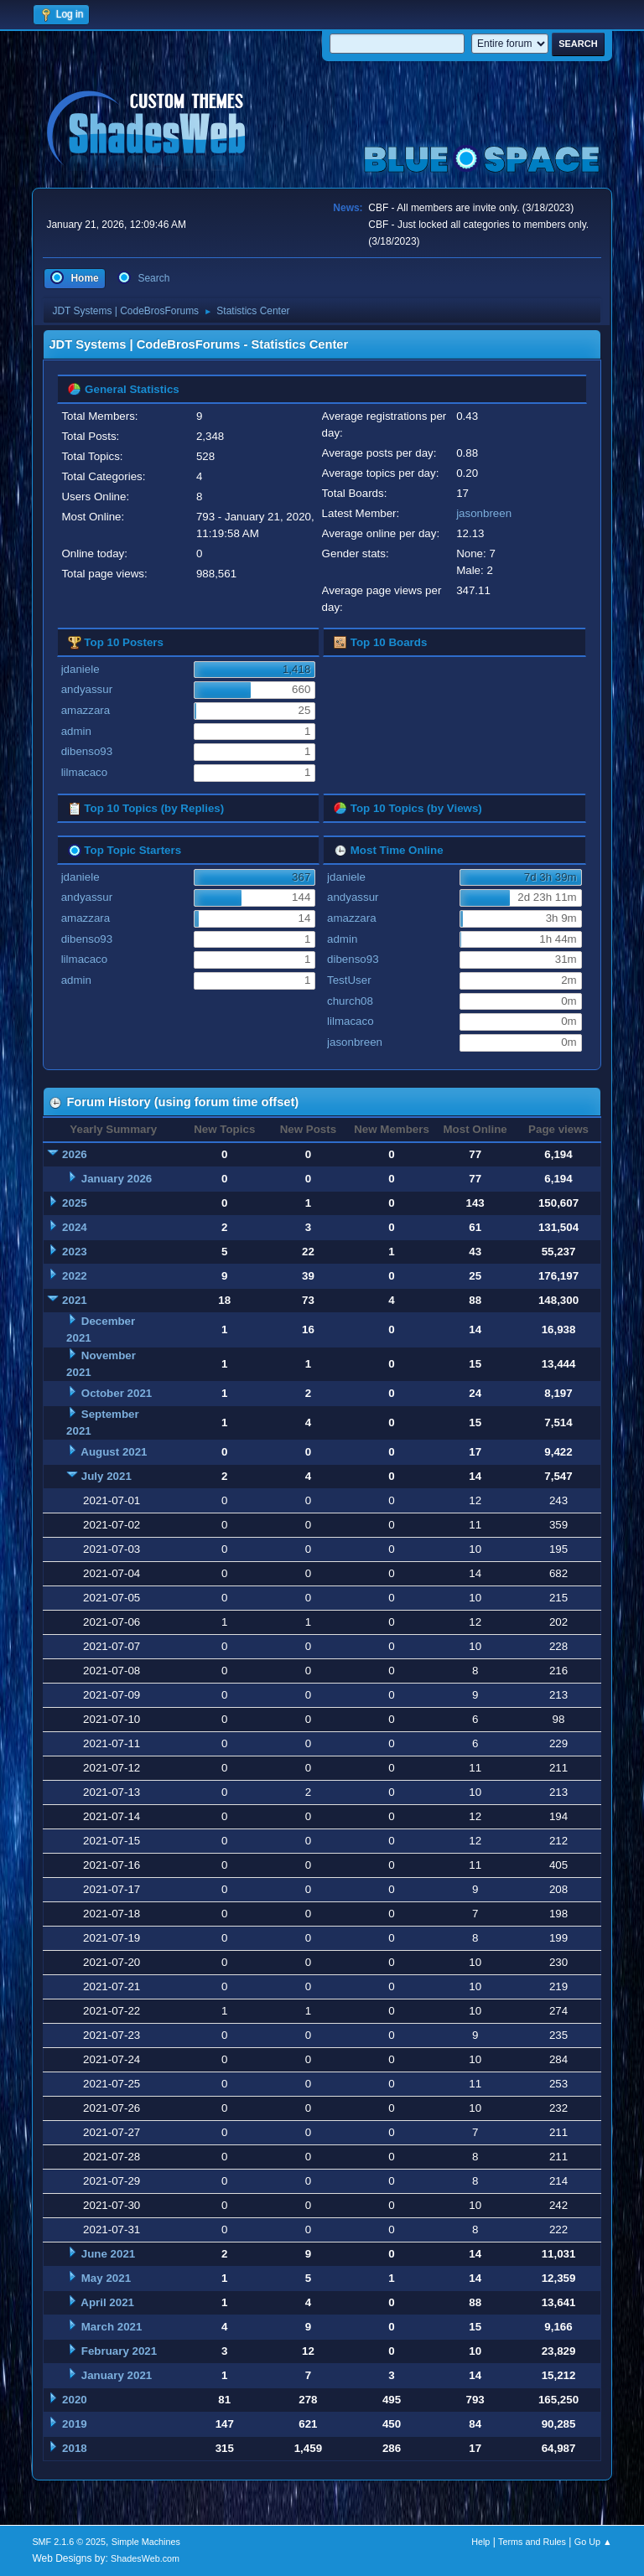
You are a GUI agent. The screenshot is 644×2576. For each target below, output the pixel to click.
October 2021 (116, 1393)
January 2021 (116, 2375)
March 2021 (112, 2326)
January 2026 (116, 1178)
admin (76, 731)
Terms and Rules (532, 2542)
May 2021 (106, 2278)
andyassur (87, 689)
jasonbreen (484, 513)
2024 (74, 1227)
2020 (74, 2399)
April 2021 (107, 2302)
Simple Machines (146, 2542)
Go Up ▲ (593, 2542)
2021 (74, 1300)
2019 (74, 2424)
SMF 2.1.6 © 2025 (69, 2542)
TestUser (349, 980)
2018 (74, 2448)
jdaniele (80, 669)
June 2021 (108, 2254)
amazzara (86, 710)
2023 (74, 1251)
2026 (74, 1154)
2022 (74, 1276)
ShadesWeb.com (145, 2558)
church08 (350, 1001)
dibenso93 (87, 751)
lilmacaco (84, 772)
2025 (74, 1203)
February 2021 (119, 2351)
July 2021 (106, 1476)
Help (480, 2542)
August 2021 (113, 1452)
